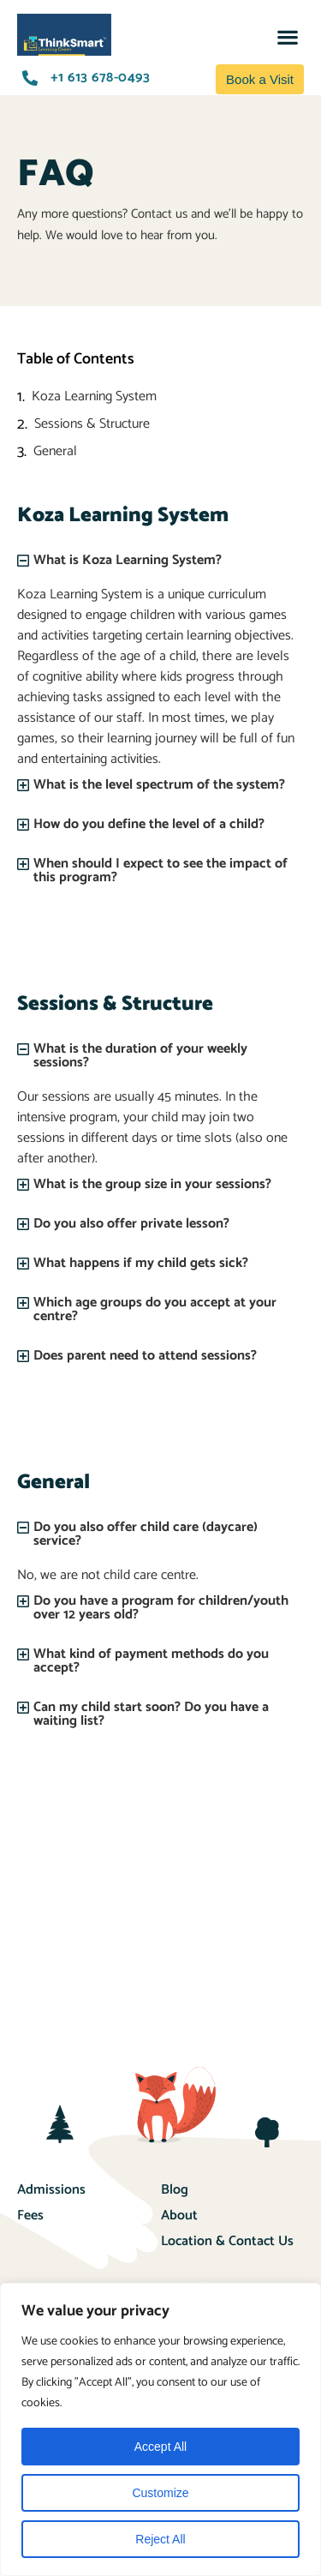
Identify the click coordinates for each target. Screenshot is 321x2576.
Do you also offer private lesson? (131, 1223)
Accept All (160, 2446)
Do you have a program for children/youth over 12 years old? (160, 1607)
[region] (160, 2429)
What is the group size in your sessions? (152, 1184)
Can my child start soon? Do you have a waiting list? (151, 1714)
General (55, 451)
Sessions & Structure (92, 424)
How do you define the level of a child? (149, 824)
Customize (160, 2493)
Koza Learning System (94, 397)
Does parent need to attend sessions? (145, 1355)
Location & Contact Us (227, 2241)
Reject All (160, 2539)
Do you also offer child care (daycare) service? (145, 1534)
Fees (30, 2215)
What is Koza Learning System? (127, 560)
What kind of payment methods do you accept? (151, 1660)
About (179, 2215)
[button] (287, 36)
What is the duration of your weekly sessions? (140, 1055)
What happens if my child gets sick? (140, 1263)
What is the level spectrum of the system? (159, 784)
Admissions (51, 2189)
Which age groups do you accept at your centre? (154, 1309)
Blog (174, 2189)
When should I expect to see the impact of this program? (160, 870)
